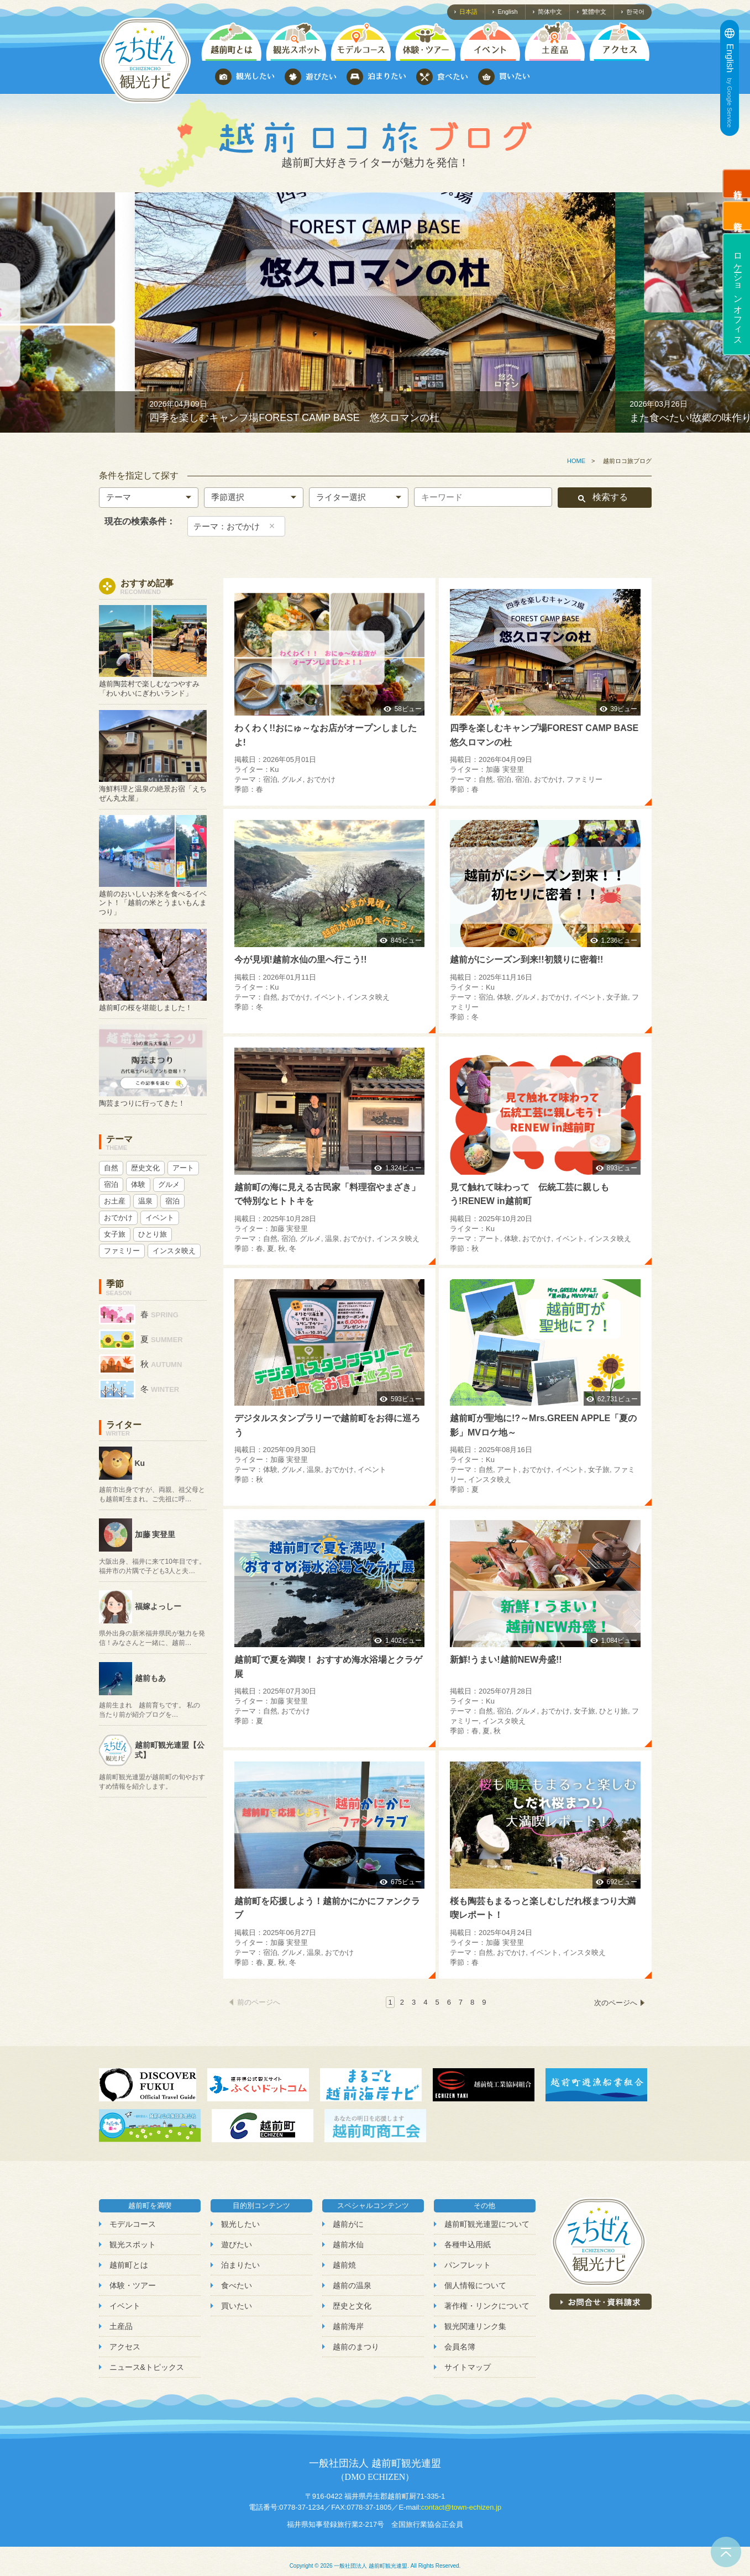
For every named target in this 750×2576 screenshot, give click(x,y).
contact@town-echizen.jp (461, 2507)
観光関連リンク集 (475, 2326)
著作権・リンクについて (486, 2305)
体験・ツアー (132, 2285)
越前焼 (344, 2264)
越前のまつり (356, 2346)
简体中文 (550, 11)
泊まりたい (240, 2264)
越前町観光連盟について (486, 2224)
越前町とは (128, 2264)
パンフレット (467, 2264)
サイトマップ (467, 2367)
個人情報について (475, 2285)
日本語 (468, 11)
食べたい (236, 2285)
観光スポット (132, 2244)
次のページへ (615, 2003)
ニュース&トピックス (146, 2367)
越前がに (348, 2224)
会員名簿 (459, 2346)
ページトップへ (726, 2552)
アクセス (124, 2346)
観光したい (240, 2224)
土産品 (121, 2326)
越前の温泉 (352, 2285)
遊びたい (236, 2244)
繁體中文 (594, 11)
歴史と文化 (352, 2305)
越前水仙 (348, 2244)
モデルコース (132, 2224)
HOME (576, 461)
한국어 (635, 11)
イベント (124, 2305)
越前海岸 (348, 2326)
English (507, 11)
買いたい (236, 2305)
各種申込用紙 (467, 2244)
